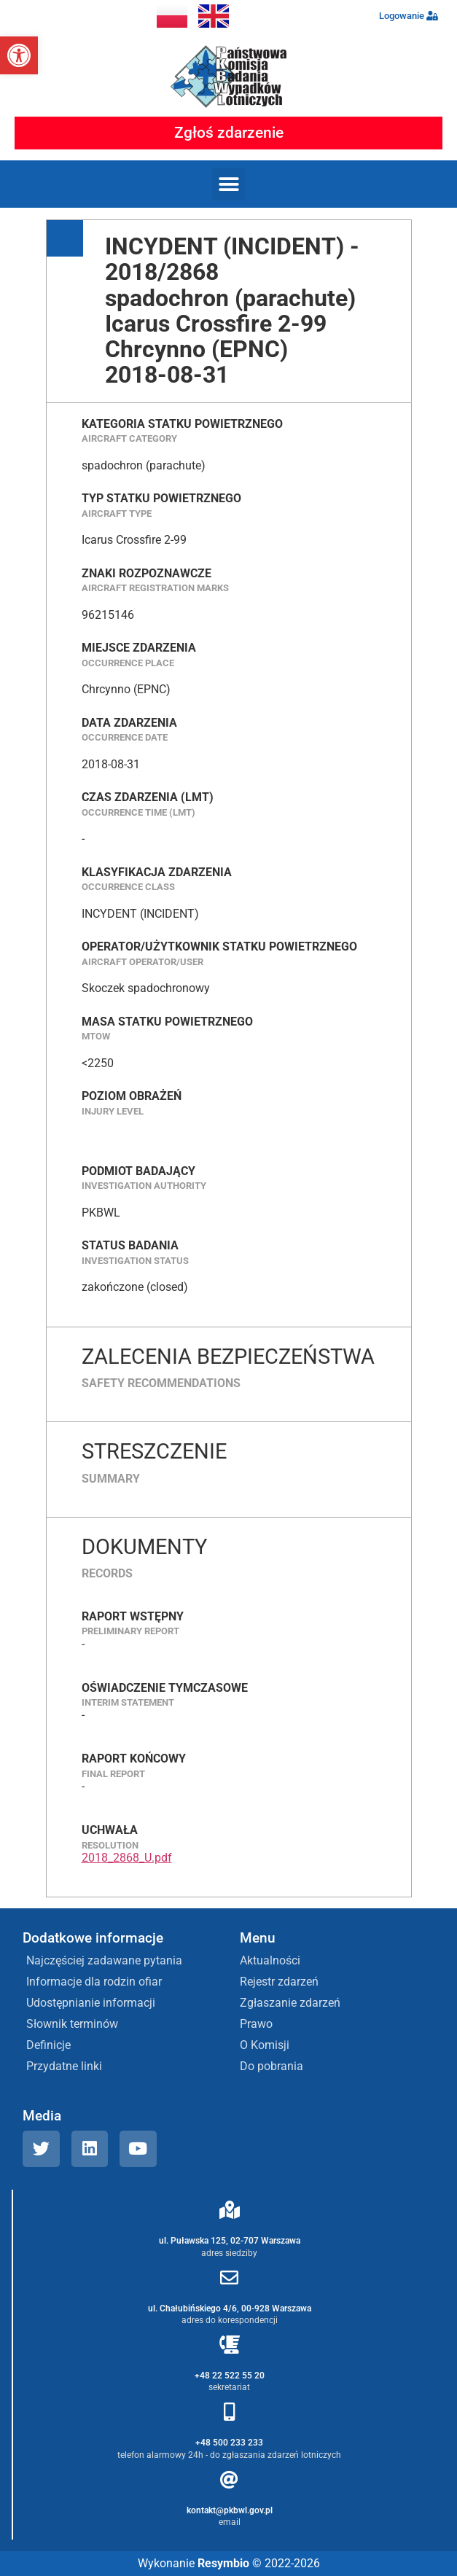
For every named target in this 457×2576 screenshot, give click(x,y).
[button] (19, 55)
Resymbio (223, 2563)
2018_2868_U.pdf (127, 1858)
